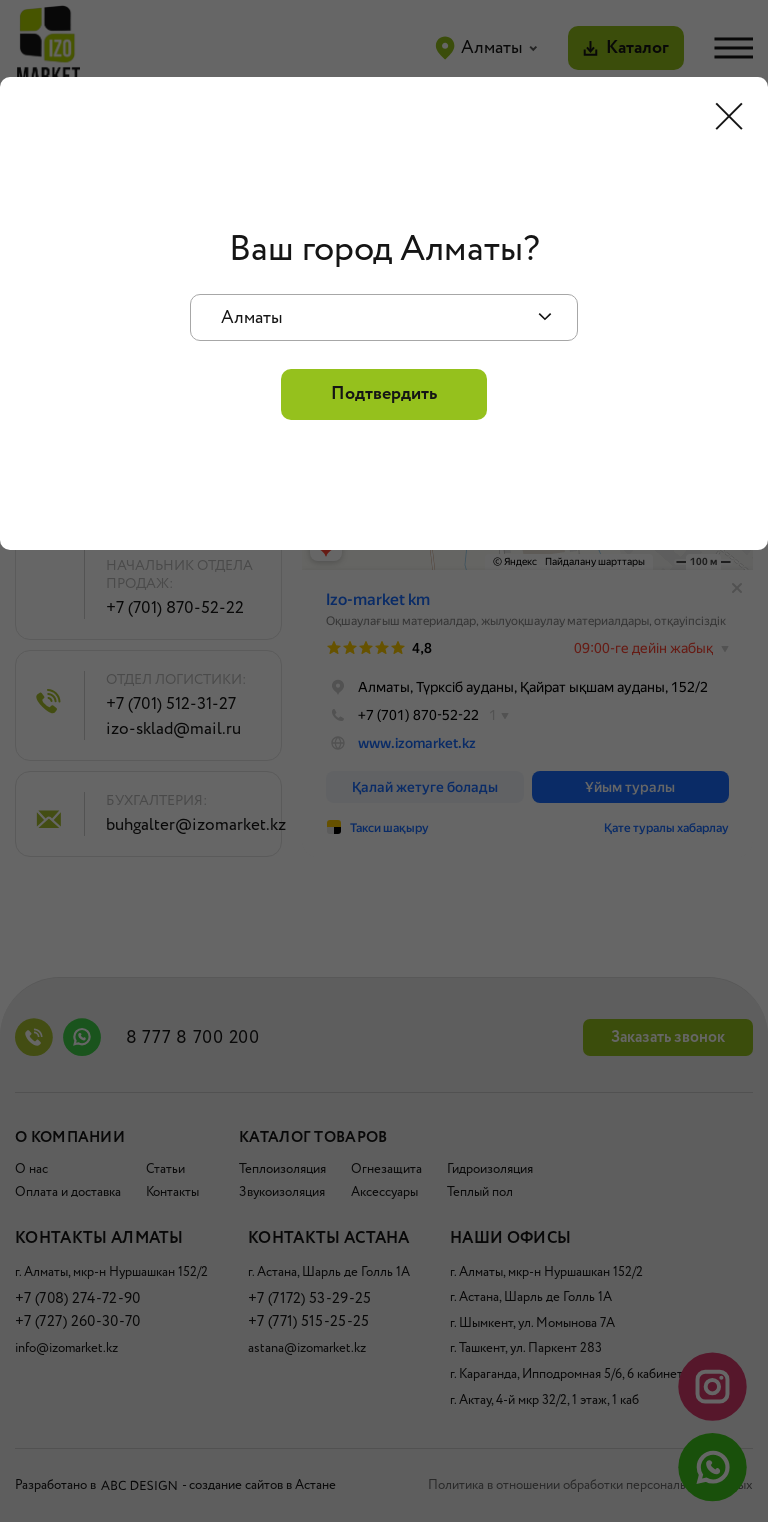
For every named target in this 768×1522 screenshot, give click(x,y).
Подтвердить (384, 394)
